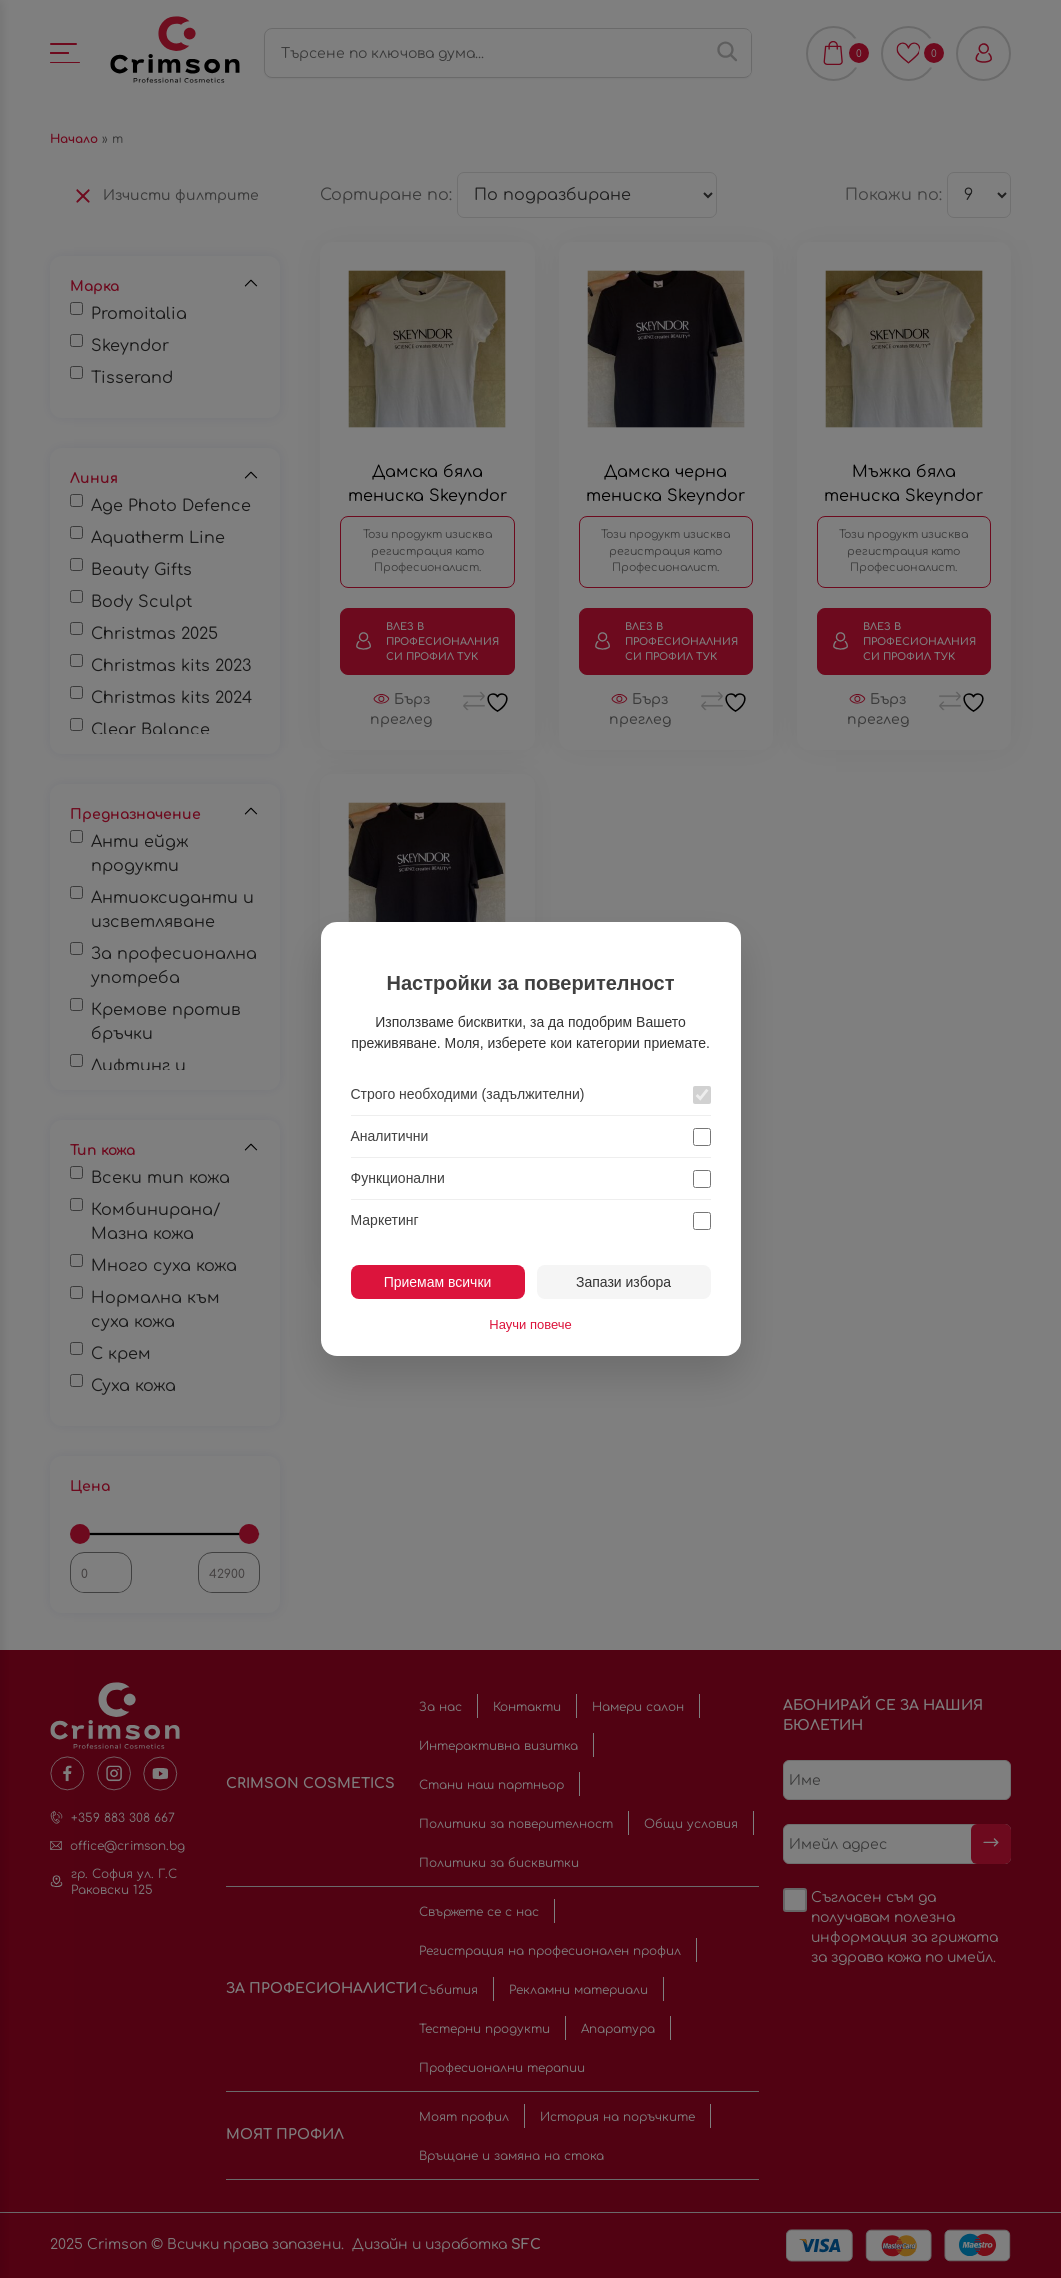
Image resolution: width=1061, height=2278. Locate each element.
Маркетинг (385, 1220)
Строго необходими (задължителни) (468, 1094)
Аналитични (390, 1136)
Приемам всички (438, 1282)
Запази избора (623, 1282)
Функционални (398, 1178)
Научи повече (530, 1324)
